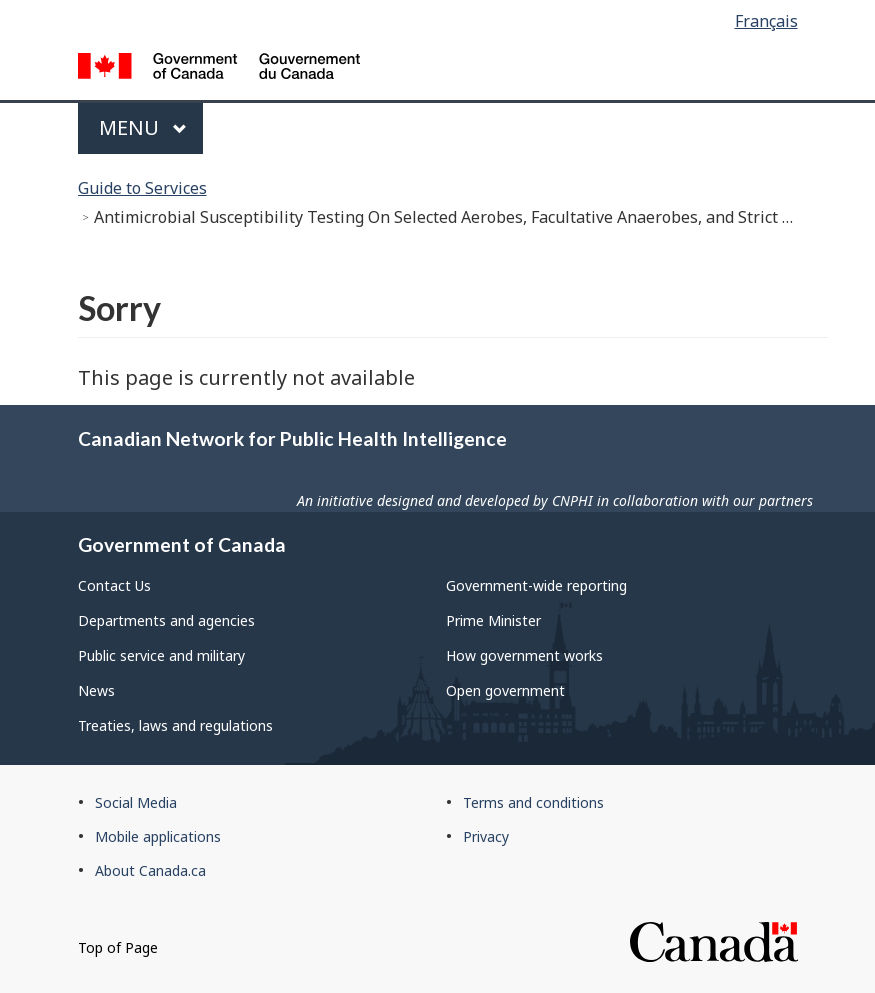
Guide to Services (142, 188)
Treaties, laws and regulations (175, 725)
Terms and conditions (533, 802)
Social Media (136, 802)
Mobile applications (158, 836)
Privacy (486, 836)
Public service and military (161, 655)
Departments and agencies (166, 620)
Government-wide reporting (536, 585)
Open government (505, 690)
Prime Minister (493, 620)
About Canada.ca (150, 870)
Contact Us (114, 585)
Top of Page (118, 947)
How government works (524, 655)
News (96, 690)
